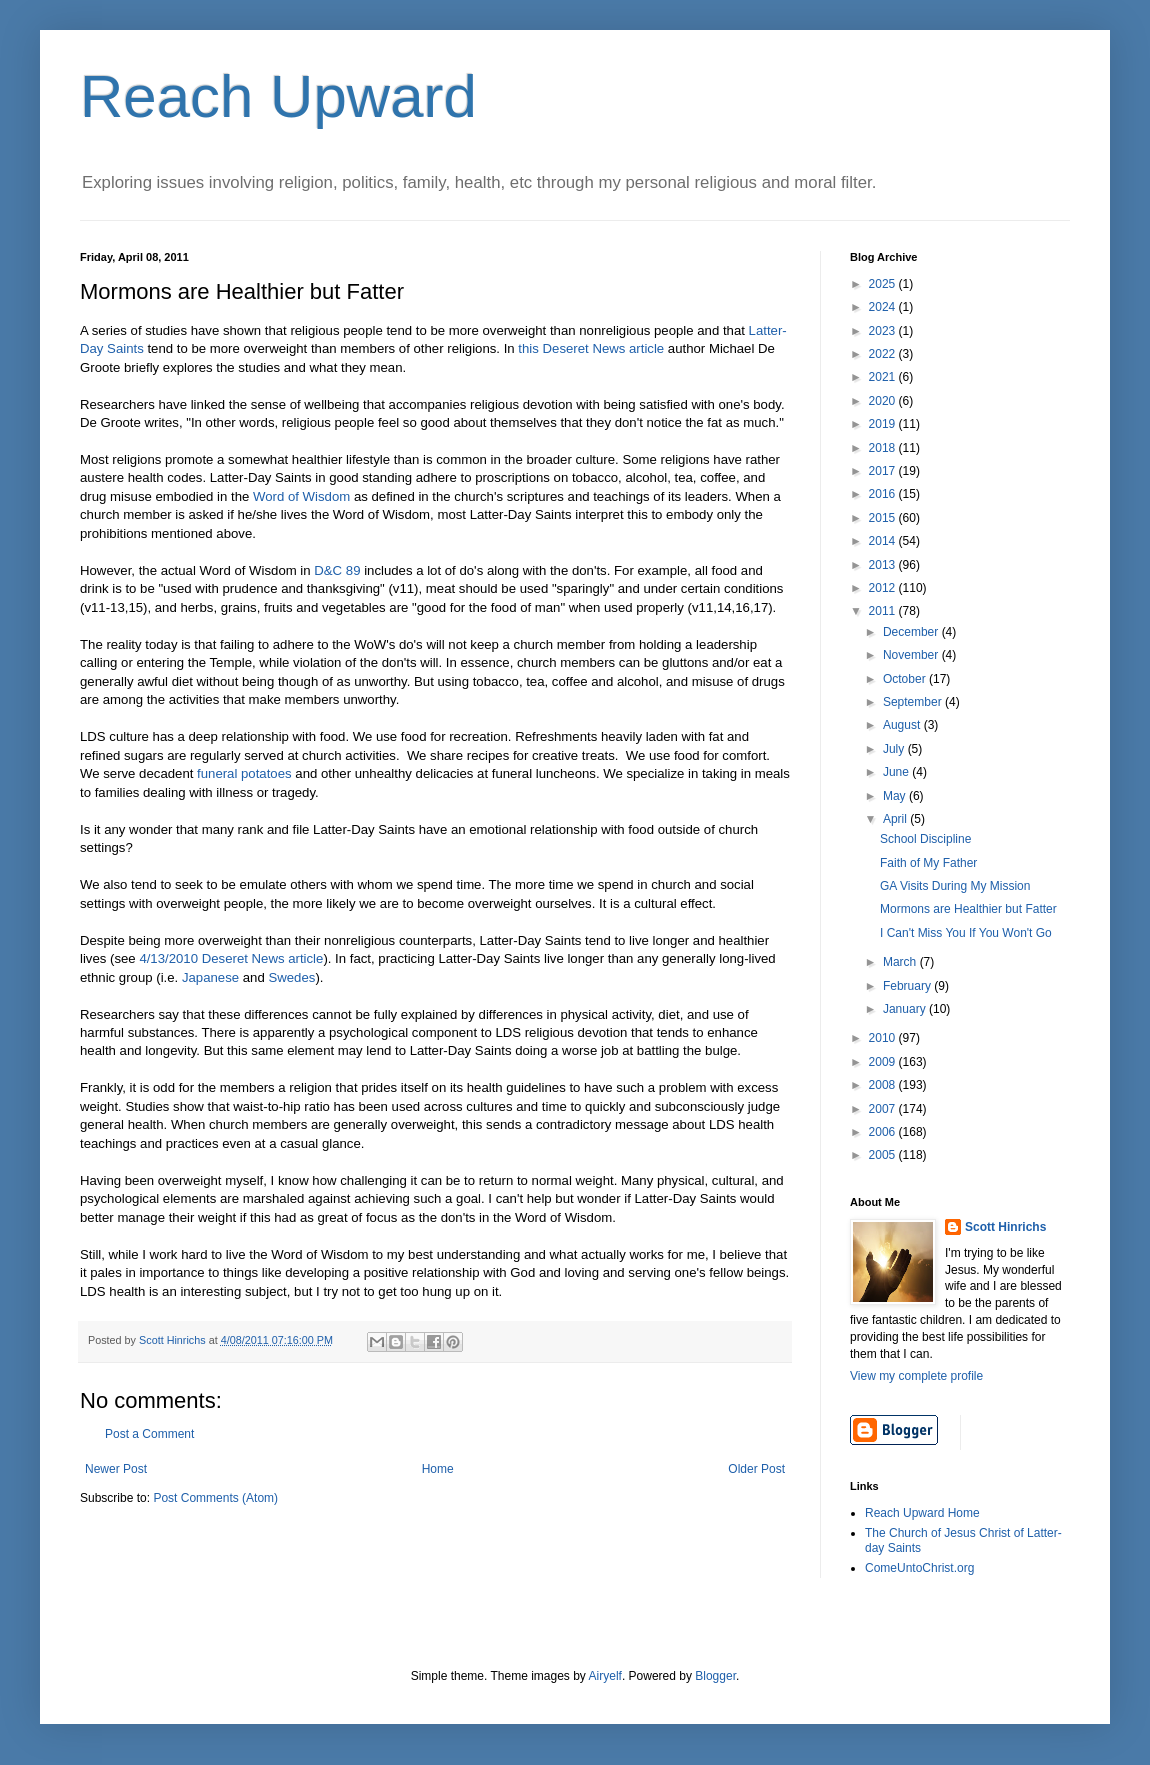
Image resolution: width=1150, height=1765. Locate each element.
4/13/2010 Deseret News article (231, 958)
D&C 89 (337, 570)
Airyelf (605, 1676)
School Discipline (925, 839)
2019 (884, 424)
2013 (884, 565)
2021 (884, 377)
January (906, 1009)
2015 (884, 518)
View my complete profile (916, 1376)
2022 (884, 354)
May (896, 796)
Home (438, 1469)
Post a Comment (149, 1434)
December (912, 632)
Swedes (291, 977)
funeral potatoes (244, 773)
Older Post (756, 1469)
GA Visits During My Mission (955, 886)
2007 (884, 1109)
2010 (884, 1038)
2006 (884, 1132)
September (914, 702)
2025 (884, 284)
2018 (884, 448)
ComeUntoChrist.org (919, 1568)
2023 (884, 331)
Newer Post (116, 1469)
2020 (884, 401)
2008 (884, 1085)
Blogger (715, 1676)
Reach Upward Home (922, 1513)
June (897, 772)
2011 (884, 611)
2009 (884, 1062)
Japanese (210, 977)
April (896, 819)
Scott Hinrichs (1005, 1227)
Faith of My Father (928, 863)
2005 (884, 1155)
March (901, 962)
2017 (884, 471)
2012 (884, 588)
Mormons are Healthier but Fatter (968, 909)
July (895, 749)
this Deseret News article (591, 348)
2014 (884, 541)
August (903, 725)
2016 (884, 494)
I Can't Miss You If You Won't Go (966, 933)
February (908, 986)
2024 (884, 307)
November (912, 655)
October (906, 679)
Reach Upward (278, 96)
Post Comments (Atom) (215, 1498)
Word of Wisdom (301, 496)
